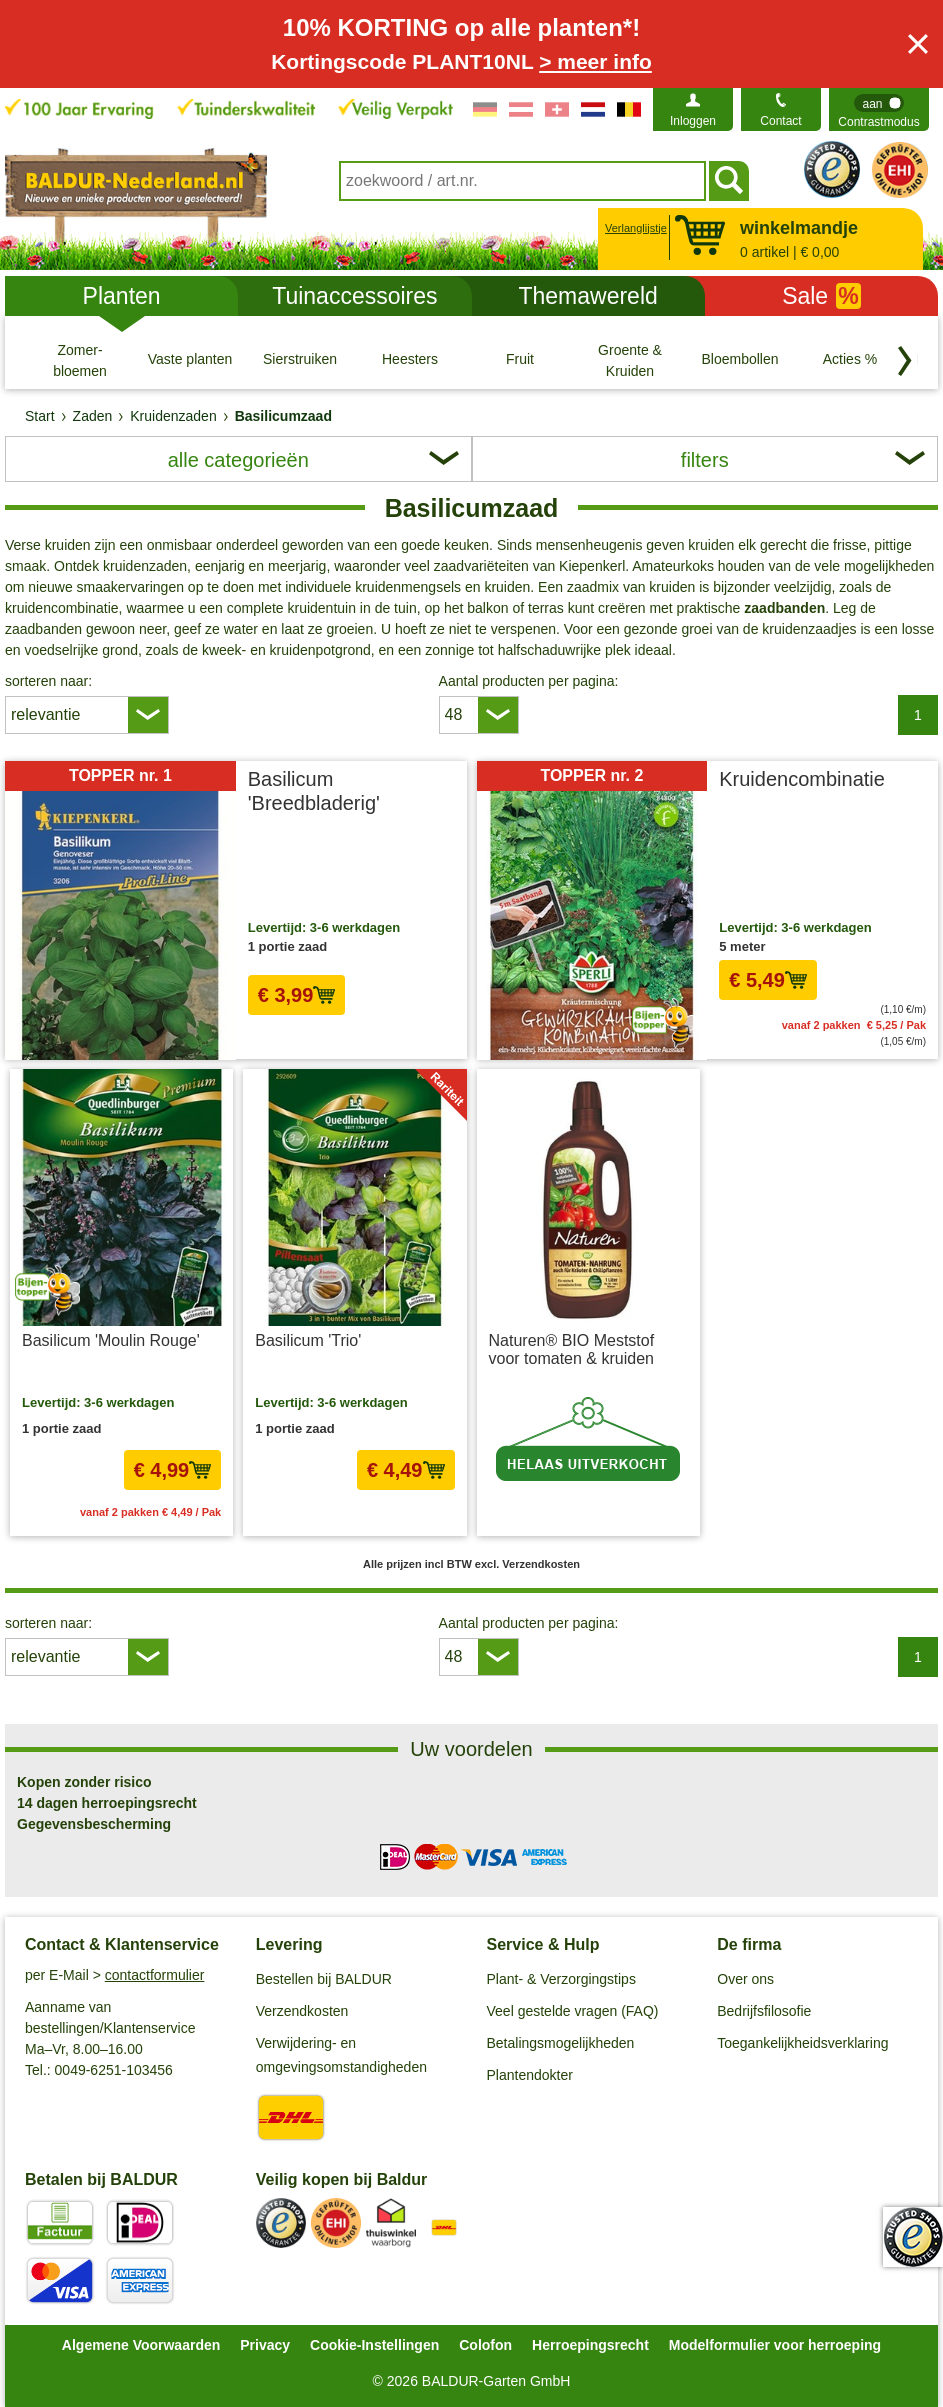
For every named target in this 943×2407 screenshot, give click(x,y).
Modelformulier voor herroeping (775, 2345)
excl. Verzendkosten (401, 1034)
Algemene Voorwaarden (141, 2345)
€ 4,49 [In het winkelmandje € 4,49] (406, 1470)
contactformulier (155, 1975)
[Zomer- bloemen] (80, 360)
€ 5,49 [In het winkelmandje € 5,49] (768, 980)
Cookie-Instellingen (374, 2345)
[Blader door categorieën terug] (905, 361)
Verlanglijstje (633, 228)
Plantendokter (530, 2075)
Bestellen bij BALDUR (324, 1979)
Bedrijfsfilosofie (764, 2011)
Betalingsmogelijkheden (561, 2043)
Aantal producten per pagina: (529, 681)
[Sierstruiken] (300, 360)
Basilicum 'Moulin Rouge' (111, 1340)
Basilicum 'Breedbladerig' (314, 791)
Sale (821, 296)
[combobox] (522, 181)
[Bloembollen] (740, 360)
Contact (780, 121)
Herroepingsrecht (590, 2345)
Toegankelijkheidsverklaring (802, 2043)
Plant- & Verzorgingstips (561, 1979)
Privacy (265, 2345)
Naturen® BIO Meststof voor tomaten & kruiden (572, 1349)
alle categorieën (238, 460)
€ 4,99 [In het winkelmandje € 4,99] (173, 1470)
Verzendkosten (302, 2011)
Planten (122, 296)
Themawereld (587, 296)
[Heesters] (410, 360)
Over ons (745, 1979)
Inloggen (693, 121)
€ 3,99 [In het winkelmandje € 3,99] (297, 995)
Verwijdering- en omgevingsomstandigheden (341, 2055)
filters (705, 460)
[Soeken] (729, 181)
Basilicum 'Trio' (308, 1340)
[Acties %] (850, 360)
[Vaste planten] (190, 360)
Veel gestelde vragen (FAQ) (573, 2011)
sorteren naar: (48, 681)
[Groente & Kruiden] (630, 360)
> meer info (595, 61)
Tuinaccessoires (354, 296)
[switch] (879, 109)
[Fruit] (520, 360)
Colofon (485, 2345)
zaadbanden (784, 608)
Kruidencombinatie (802, 779)
